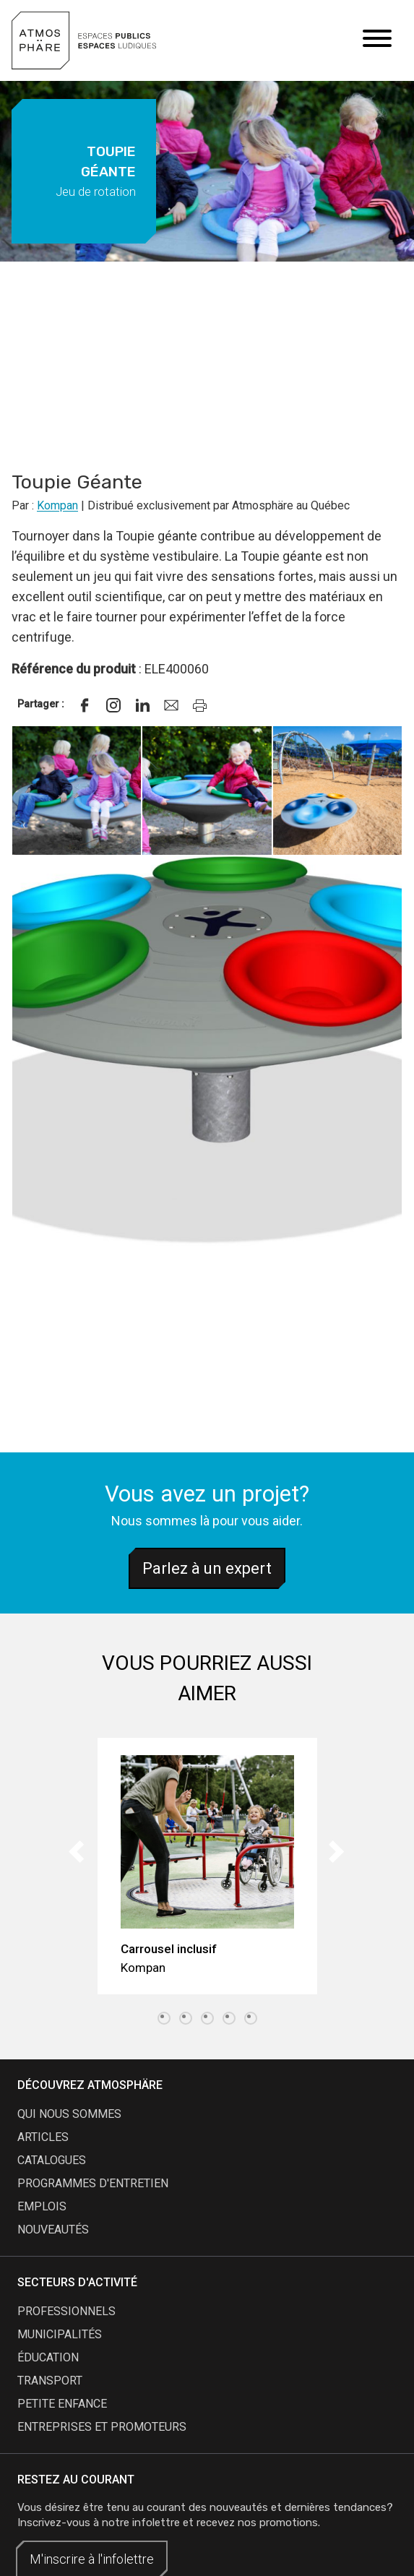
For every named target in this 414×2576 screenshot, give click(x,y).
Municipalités (59, 2334)
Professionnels (66, 2311)
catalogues (51, 2160)
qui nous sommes (69, 2114)
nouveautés (53, 2229)
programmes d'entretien (92, 2183)
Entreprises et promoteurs (101, 2427)
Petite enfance (62, 2404)
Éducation (48, 2357)
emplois (41, 2206)
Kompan (57, 505)
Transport (49, 2380)
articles (43, 2137)
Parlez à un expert (207, 1568)
